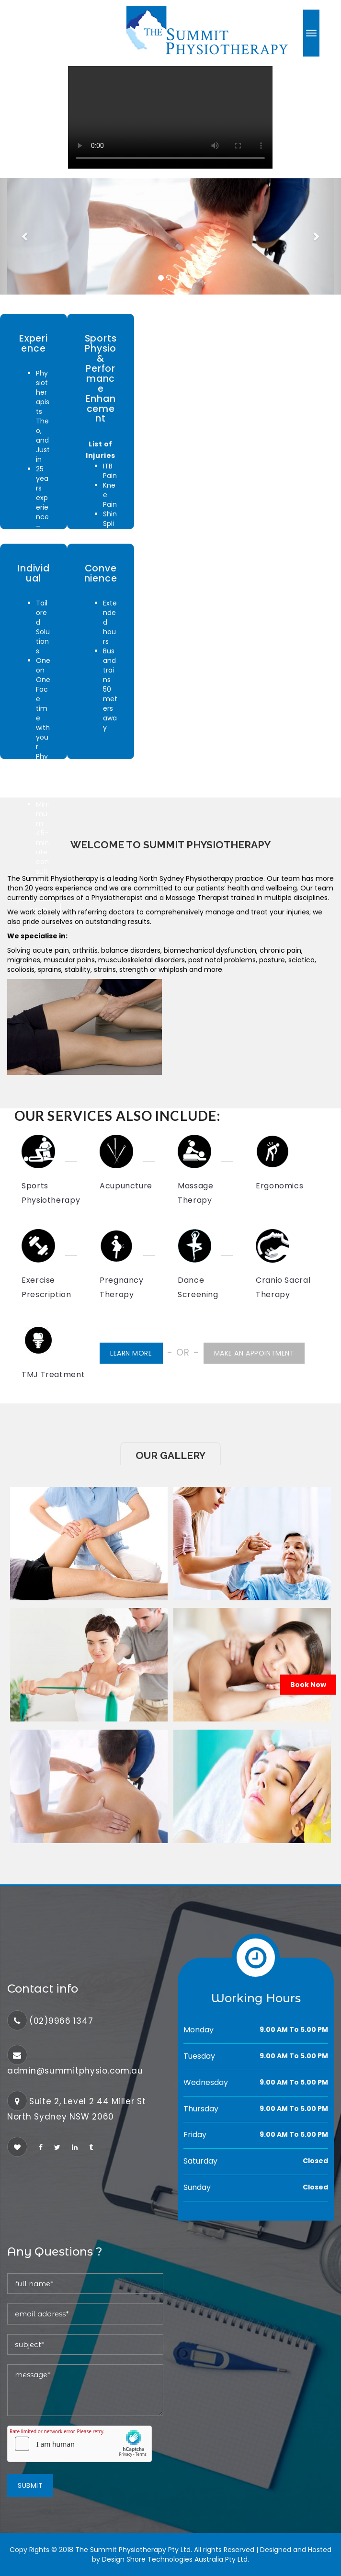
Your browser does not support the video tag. (170, 117)
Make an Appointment (254, 1353)
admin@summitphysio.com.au (75, 2070)
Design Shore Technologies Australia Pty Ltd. (175, 2559)
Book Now (308, 1684)
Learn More (131, 1353)
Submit (30, 2485)
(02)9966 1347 (61, 2021)
